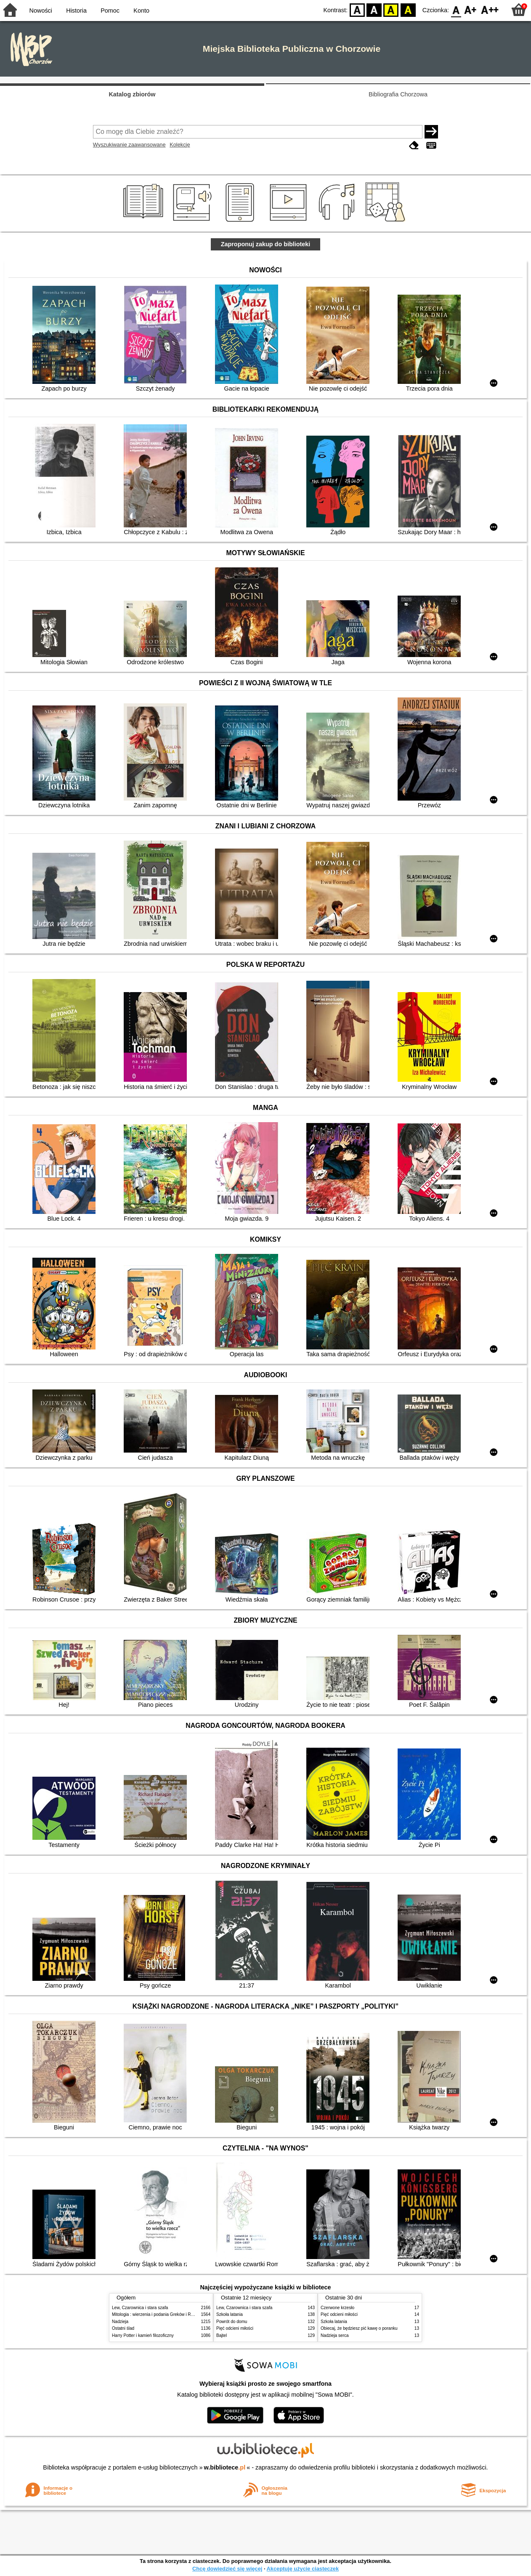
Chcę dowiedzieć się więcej (227, 2568)
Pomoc (110, 10)
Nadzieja (120, 2321)
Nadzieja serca (335, 2335)
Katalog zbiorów (132, 94)
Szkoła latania (229, 2314)
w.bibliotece (225, 2467)
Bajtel (221, 2335)
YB (391, 9)
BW (374, 9)
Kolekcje (180, 144)
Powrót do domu (231, 2321)
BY (408, 9)
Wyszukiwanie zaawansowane (129, 144)
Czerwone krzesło (337, 2307)
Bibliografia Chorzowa (398, 94)
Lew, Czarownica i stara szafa (140, 2307)
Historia (76, 10)
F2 (490, 9)
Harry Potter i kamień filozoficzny (143, 2335)
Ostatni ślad (123, 2328)
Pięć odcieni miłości (234, 2328)
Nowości (40, 10)
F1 (471, 9)
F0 (456, 9)
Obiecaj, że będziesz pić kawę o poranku (359, 2328)
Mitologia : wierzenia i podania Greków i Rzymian (158, 2314)
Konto (141, 10)
